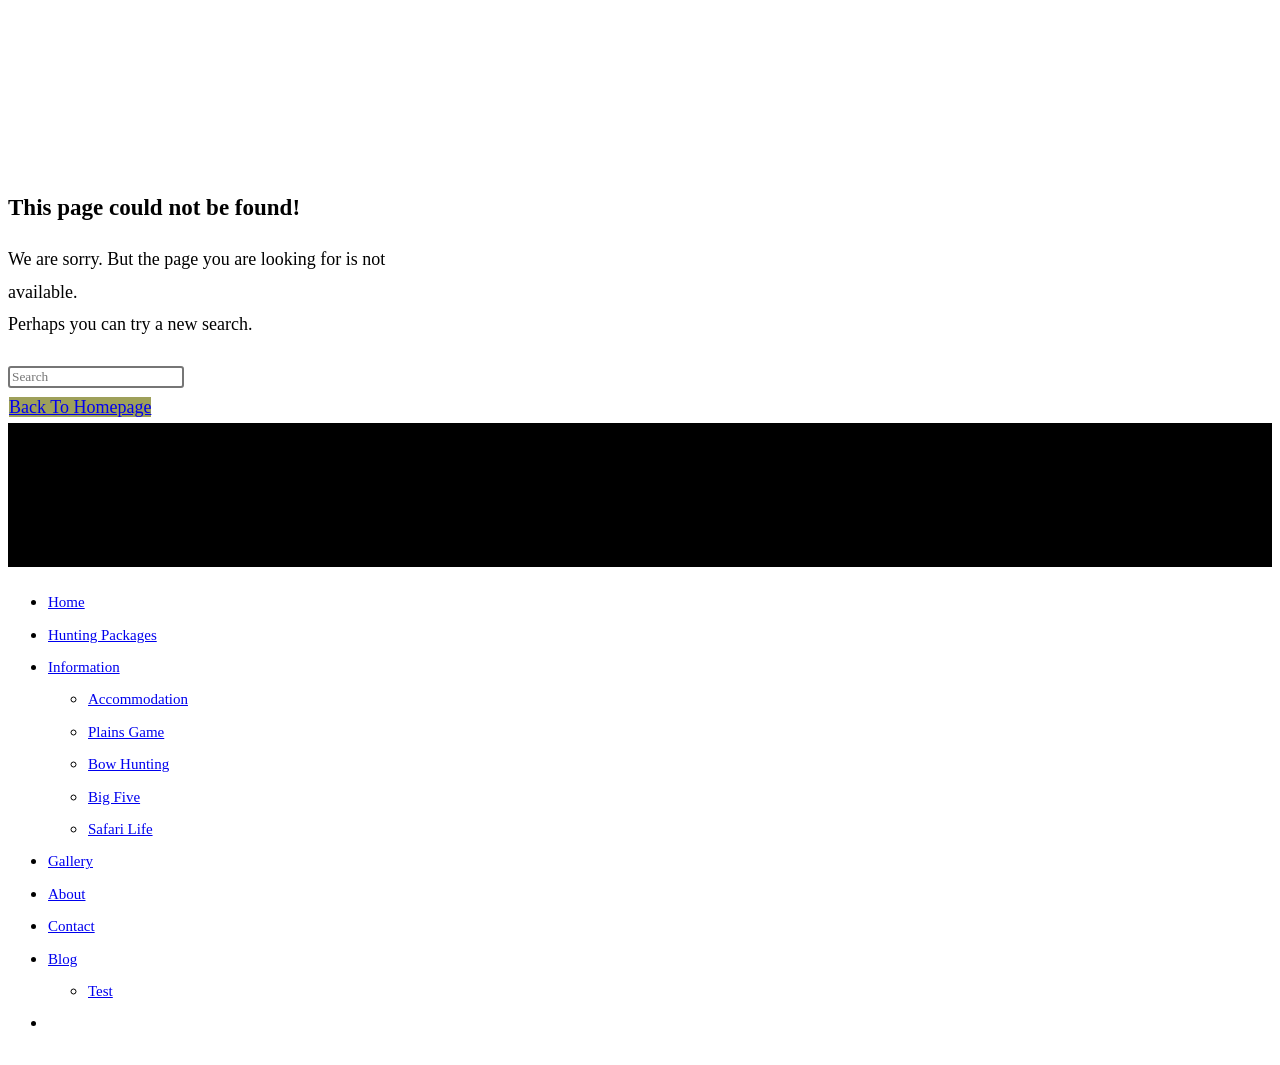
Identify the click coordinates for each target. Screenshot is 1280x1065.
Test (100, 991)
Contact (71, 926)
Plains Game (126, 732)
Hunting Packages (102, 635)
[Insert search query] (96, 377)
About (67, 894)
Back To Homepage (80, 407)
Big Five (114, 797)
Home (66, 602)
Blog (62, 959)
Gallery (70, 861)
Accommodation (138, 699)
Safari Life (120, 829)
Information (84, 667)
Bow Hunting (128, 764)
